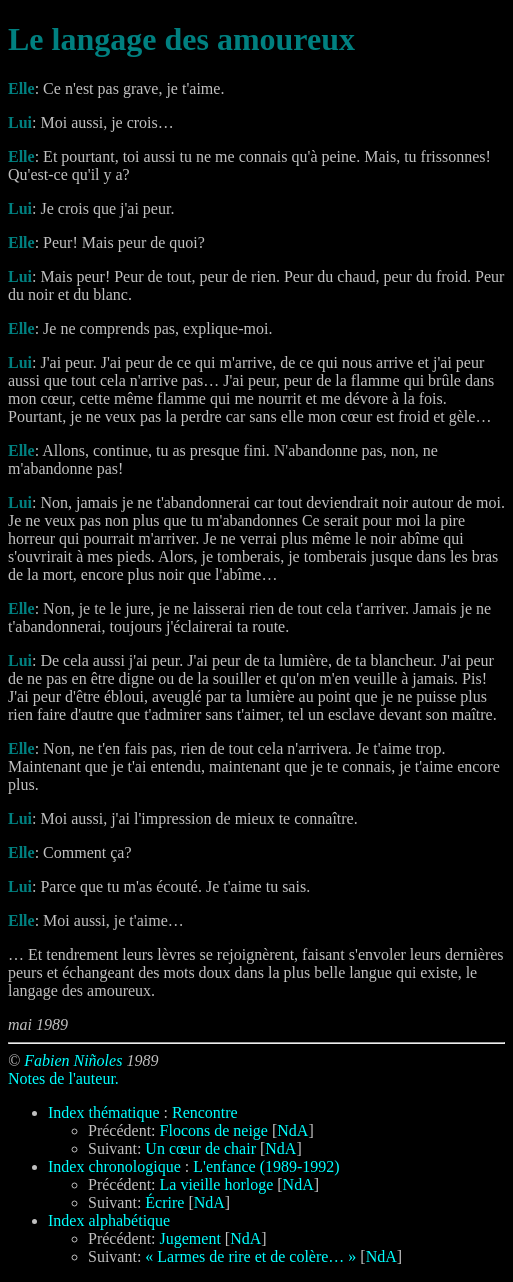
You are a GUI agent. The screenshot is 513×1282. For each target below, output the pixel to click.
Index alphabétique (109, 1220)
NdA (292, 1130)
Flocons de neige (214, 1130)
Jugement (190, 1238)
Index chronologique (114, 1166)
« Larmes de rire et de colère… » (250, 1256)
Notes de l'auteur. (63, 1078)
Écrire (164, 1202)
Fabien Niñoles (73, 1060)
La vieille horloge (217, 1184)
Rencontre (205, 1112)
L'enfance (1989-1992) (266, 1166)
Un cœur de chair (200, 1148)
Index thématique (104, 1112)
